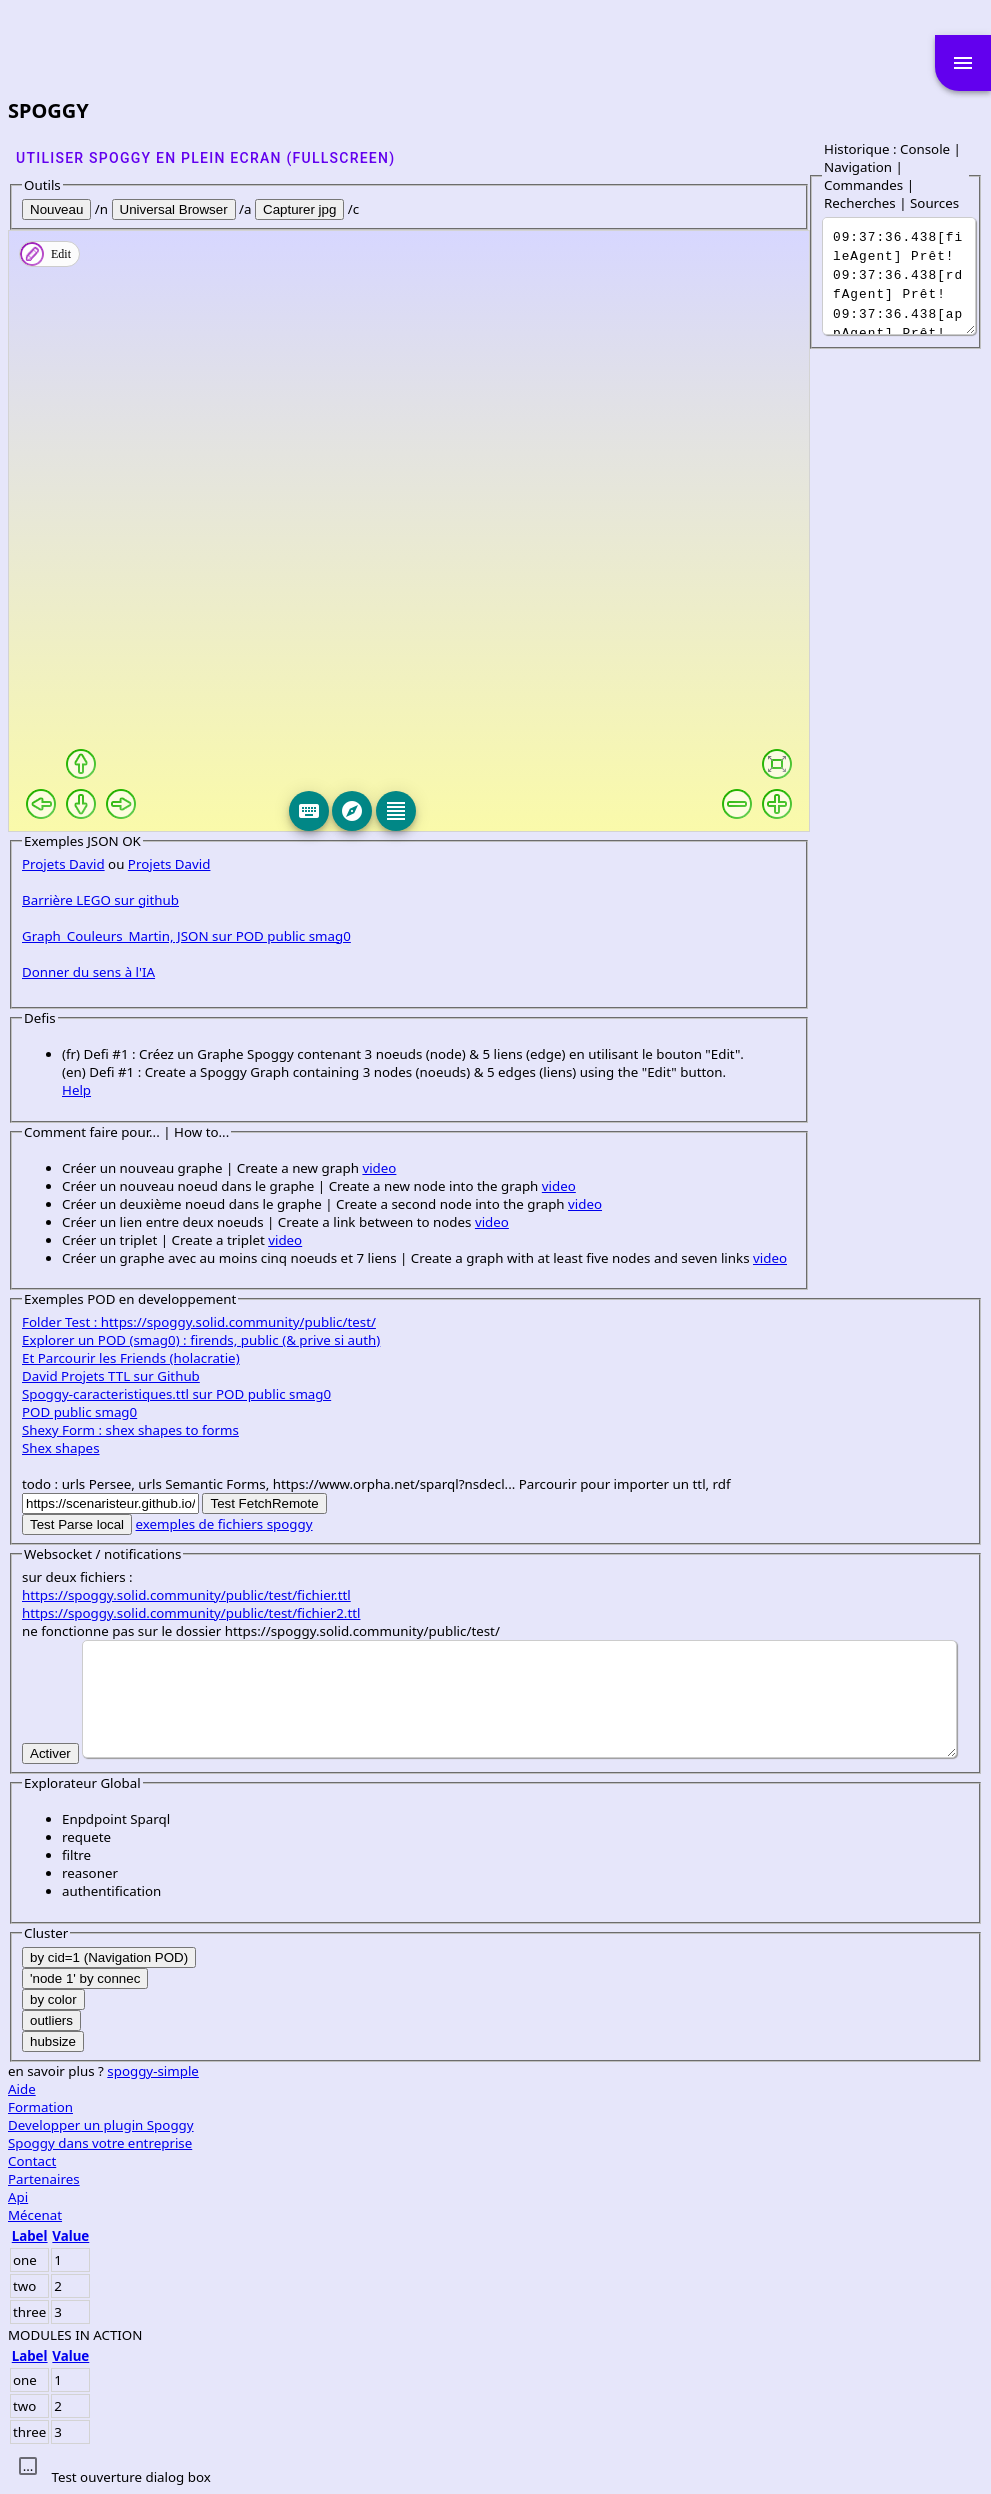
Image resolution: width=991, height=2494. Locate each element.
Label (30, 2236)
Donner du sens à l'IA (88, 972)
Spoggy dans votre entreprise (100, 2143)
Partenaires (44, 2179)
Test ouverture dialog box (130, 2477)
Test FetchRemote (264, 1503)
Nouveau (56, 209)
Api (18, 2197)
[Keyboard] (309, 811)
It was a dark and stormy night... (899, 276)
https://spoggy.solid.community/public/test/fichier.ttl (186, 1595)
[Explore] (352, 811)
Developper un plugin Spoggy (101, 2125)
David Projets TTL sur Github (111, 1376)
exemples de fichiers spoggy (224, 1524)
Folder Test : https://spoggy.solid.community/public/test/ (199, 1322)
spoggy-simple (153, 2071)
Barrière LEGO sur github (100, 900)
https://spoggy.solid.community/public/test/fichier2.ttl (191, 1613)
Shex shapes (61, 1448)
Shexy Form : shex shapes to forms (130, 1430)
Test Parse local (77, 1524)
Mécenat (35, 2215)
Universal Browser (174, 209)
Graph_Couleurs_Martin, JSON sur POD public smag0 (186, 936)
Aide (22, 2089)
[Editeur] (396, 811)
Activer (50, 1753)
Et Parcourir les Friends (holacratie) (131, 1358)
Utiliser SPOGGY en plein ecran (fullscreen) (205, 158)
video (379, 1168)
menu (963, 63)
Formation (40, 2107)
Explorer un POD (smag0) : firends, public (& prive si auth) (201, 1340)
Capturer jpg (299, 209)
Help (76, 1090)
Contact (32, 2161)
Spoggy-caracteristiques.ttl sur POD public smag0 (176, 1394)
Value (70, 2236)
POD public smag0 (79, 1412)
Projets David (63, 864)
